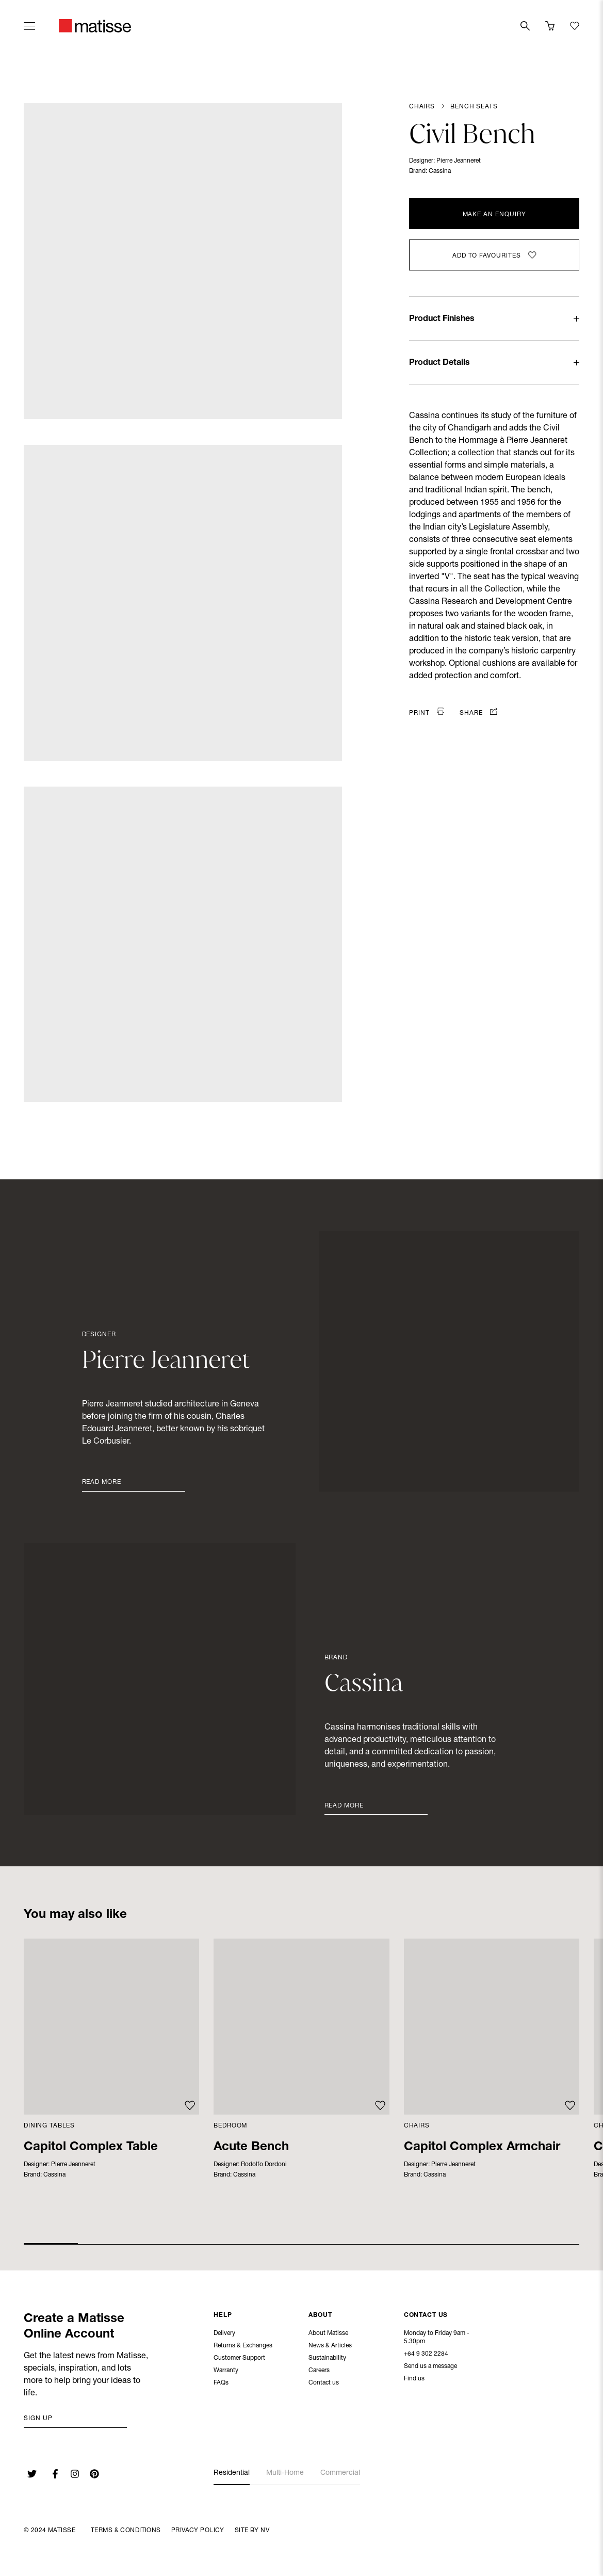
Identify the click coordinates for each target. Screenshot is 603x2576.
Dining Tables (49, 2126)
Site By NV (252, 2530)
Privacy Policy (197, 2530)
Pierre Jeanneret (458, 161)
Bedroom (230, 2126)
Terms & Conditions (126, 2530)
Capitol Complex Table (91, 2147)
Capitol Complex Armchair (482, 2147)
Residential (232, 2473)
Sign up (38, 2418)
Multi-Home (285, 2473)
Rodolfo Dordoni (264, 2165)
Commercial (340, 2473)
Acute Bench (251, 2147)
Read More (101, 1482)
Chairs (422, 107)
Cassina (440, 171)
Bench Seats (473, 107)
